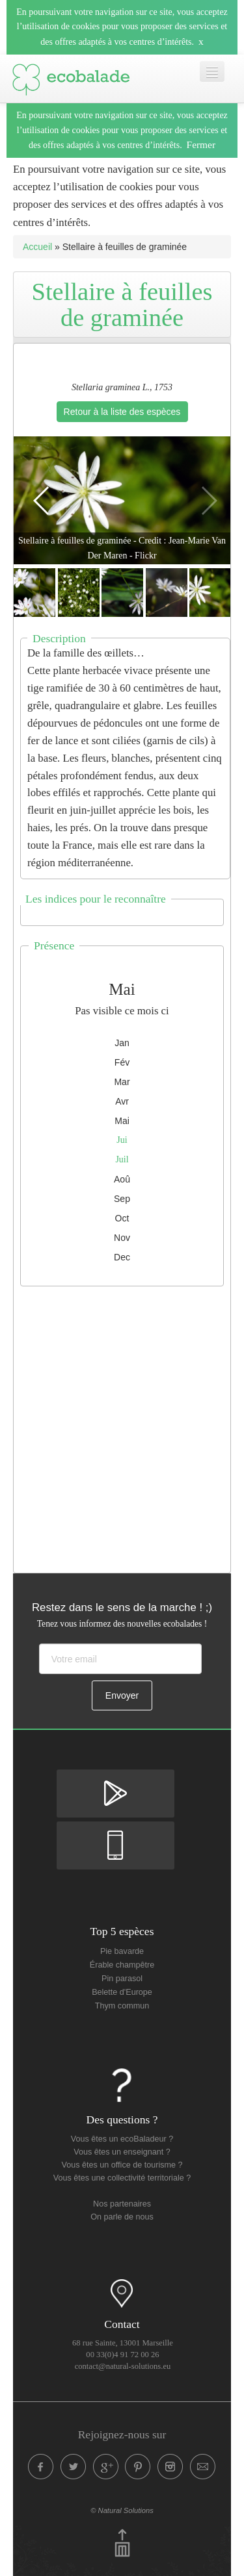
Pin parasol (122, 1978)
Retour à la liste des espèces (122, 411)
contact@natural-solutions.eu (123, 2366)
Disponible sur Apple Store (115, 1832)
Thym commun (122, 2005)
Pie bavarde (122, 1951)
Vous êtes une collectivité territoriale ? (122, 2177)
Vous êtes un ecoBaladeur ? (122, 2139)
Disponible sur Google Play (115, 1780)
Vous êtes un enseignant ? (122, 2152)
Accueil (37, 247)
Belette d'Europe (122, 1992)
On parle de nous (122, 2216)
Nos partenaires (122, 2203)
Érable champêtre (122, 1965)
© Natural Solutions (122, 2510)
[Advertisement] (122, 1426)
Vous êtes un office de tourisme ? (122, 2165)
